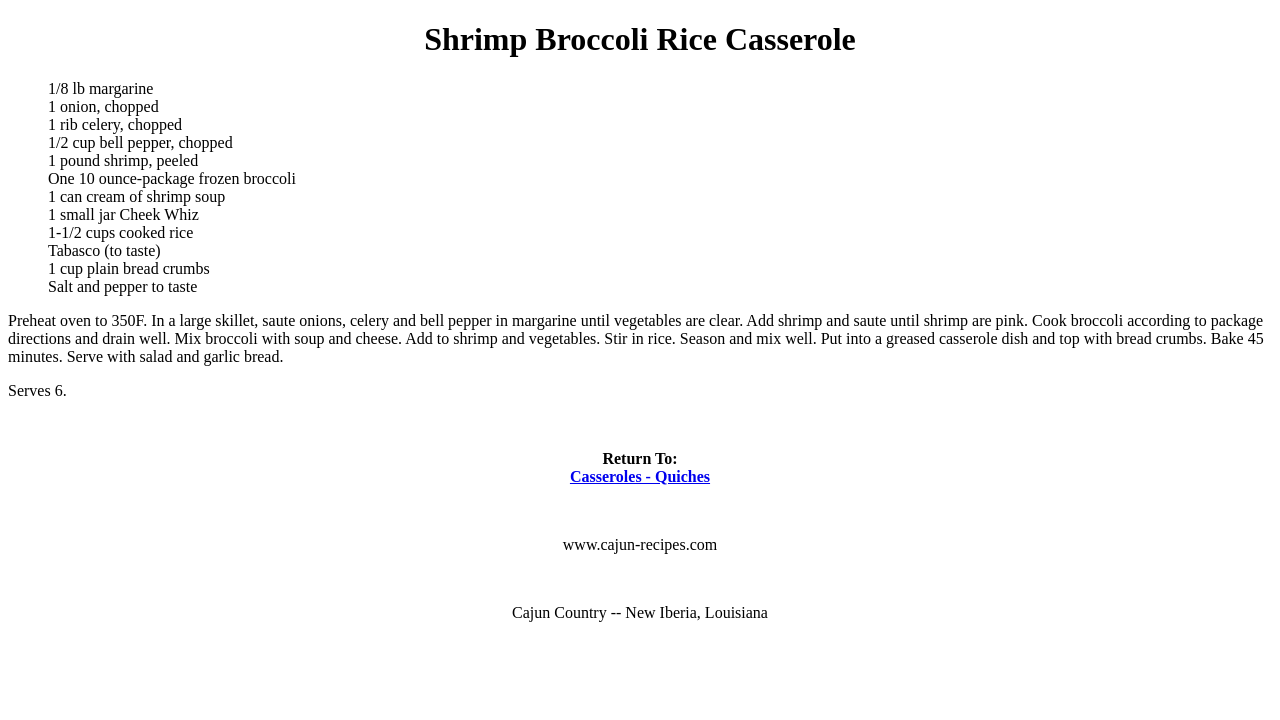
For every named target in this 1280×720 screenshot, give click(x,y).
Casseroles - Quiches (640, 476)
